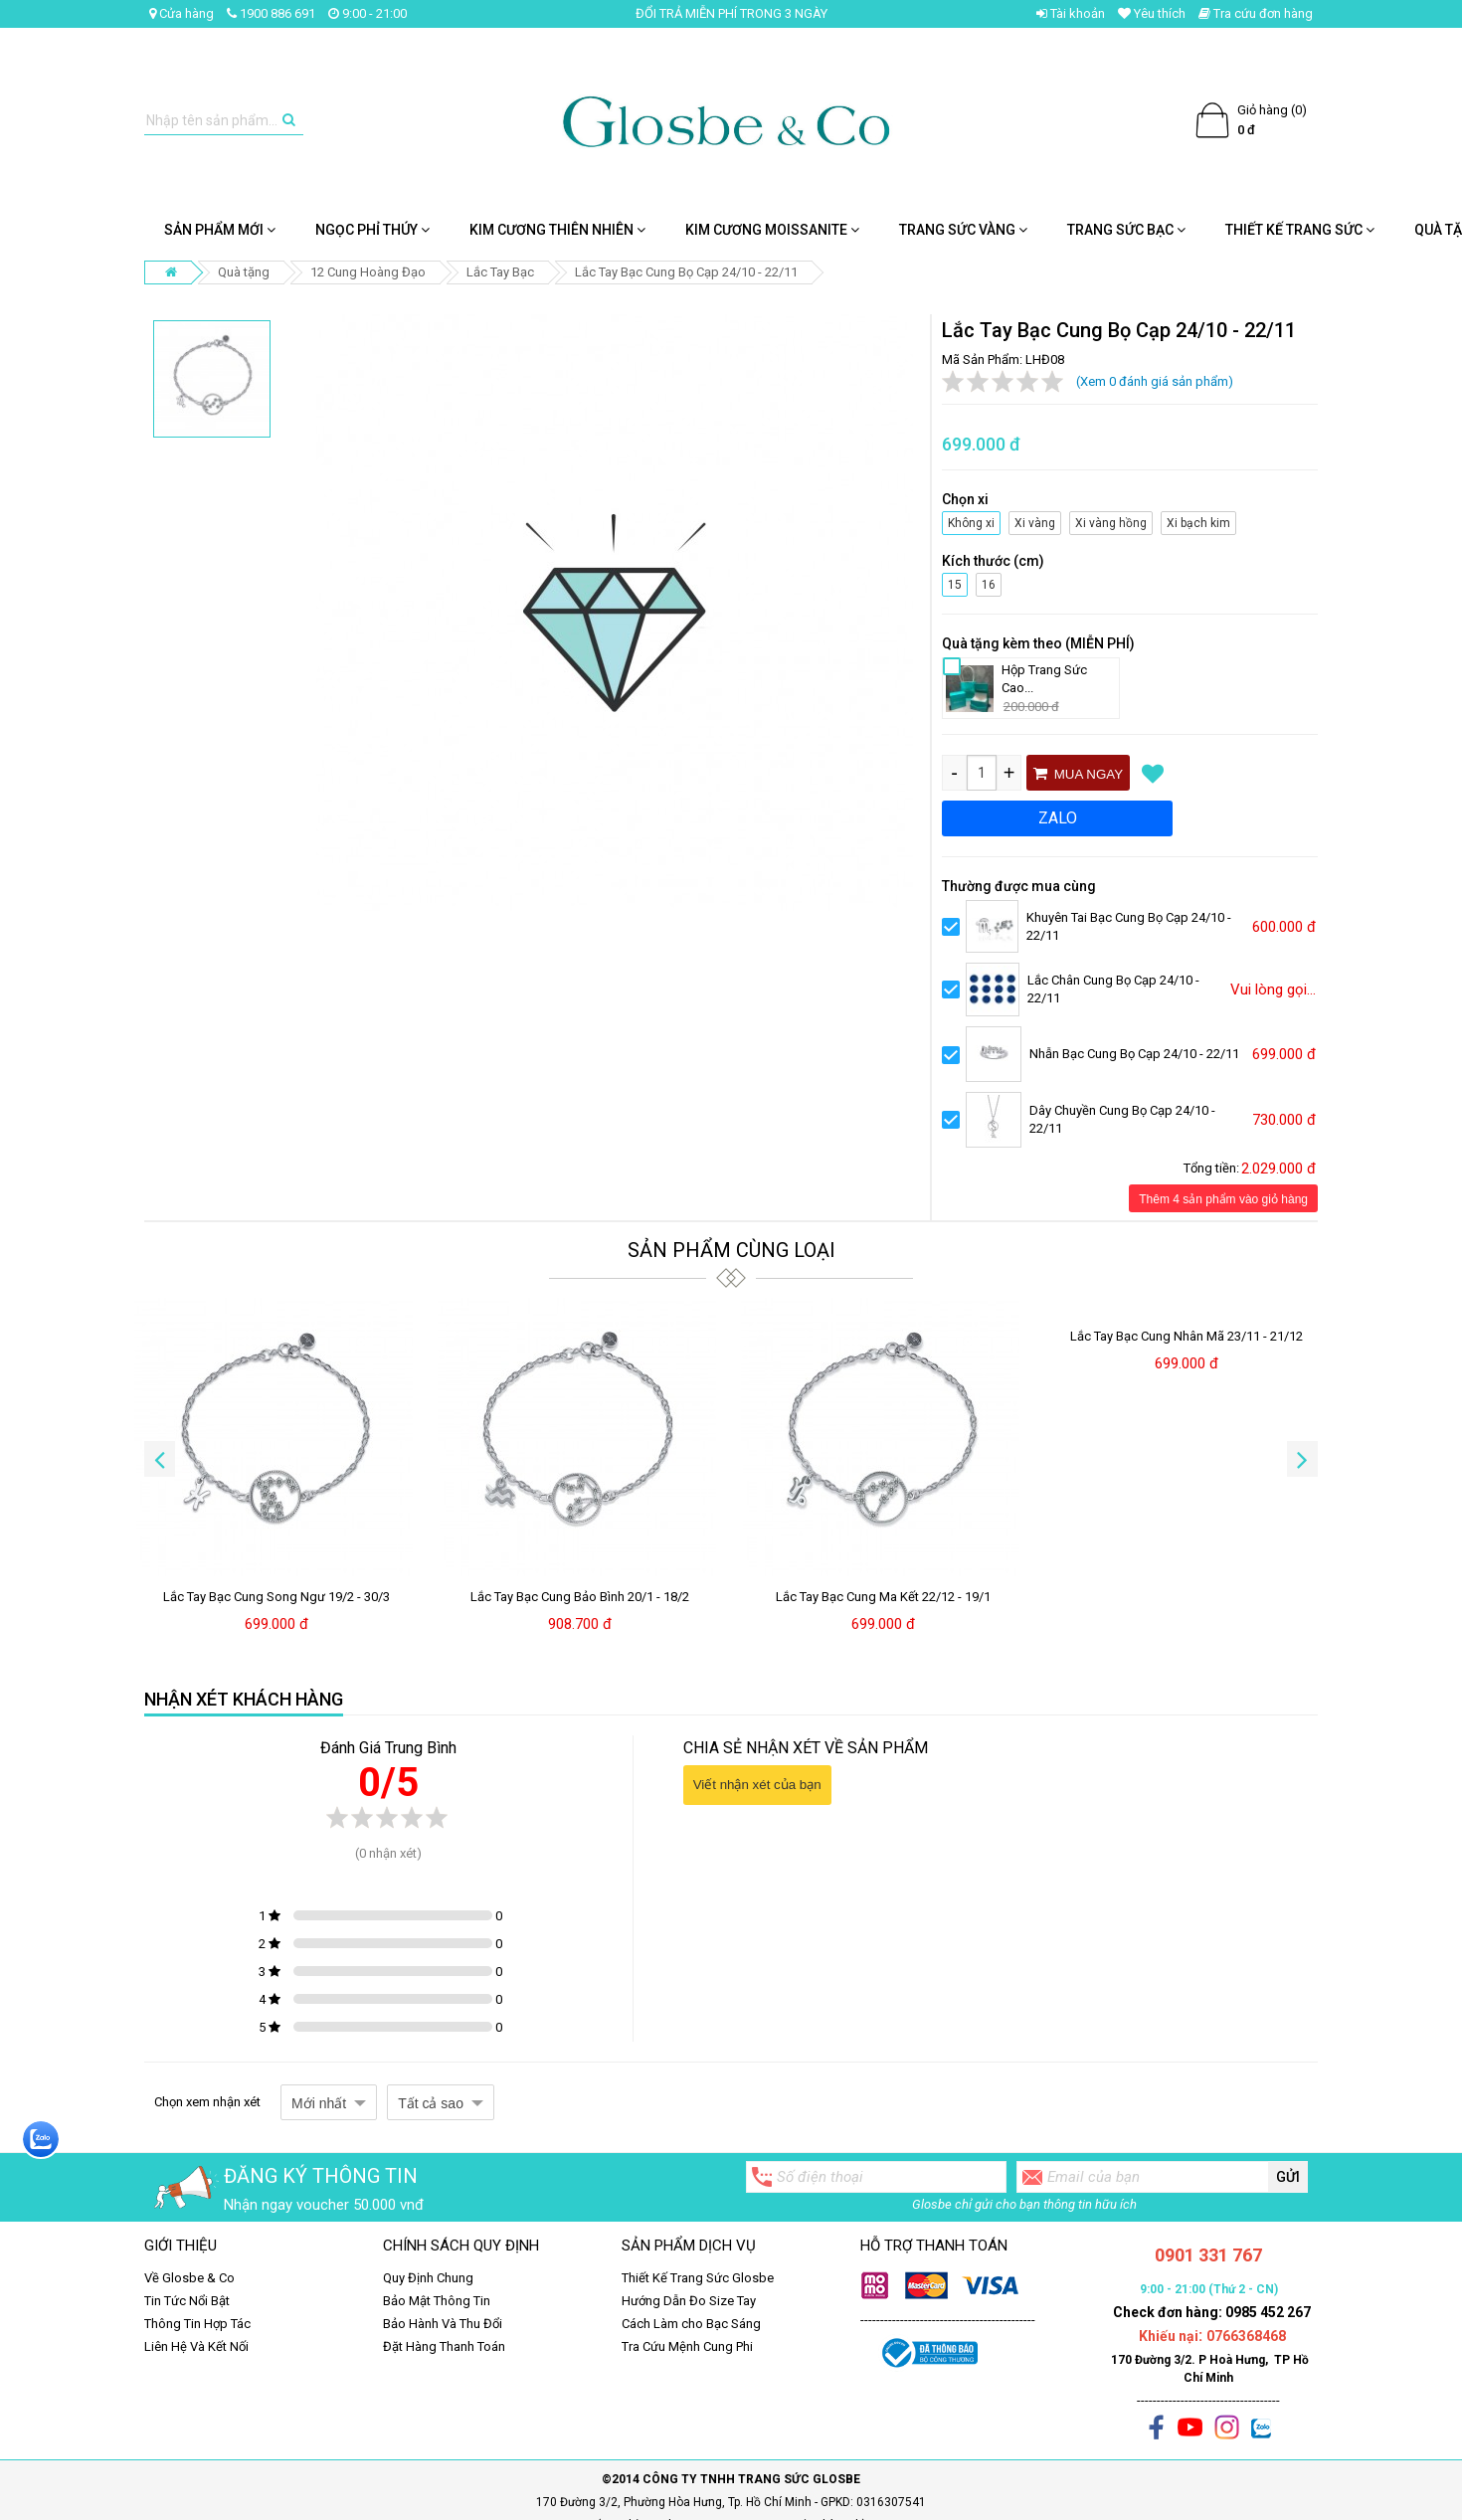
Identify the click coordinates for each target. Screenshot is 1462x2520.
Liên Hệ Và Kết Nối (196, 2346)
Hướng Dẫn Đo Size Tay (689, 2300)
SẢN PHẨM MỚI (219, 230)
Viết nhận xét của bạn (757, 1784)
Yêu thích (1152, 13)
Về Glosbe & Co (189, 2277)
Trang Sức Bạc (1126, 230)
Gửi (1288, 2177)
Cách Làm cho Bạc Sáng (691, 2323)
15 (955, 582)
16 (989, 582)
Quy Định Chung (428, 2277)
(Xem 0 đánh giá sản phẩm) (1154, 381)
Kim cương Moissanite (772, 230)
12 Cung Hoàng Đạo (368, 272)
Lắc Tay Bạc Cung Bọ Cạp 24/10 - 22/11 (686, 272)
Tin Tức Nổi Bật (187, 2300)
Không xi (969, 520)
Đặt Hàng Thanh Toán (444, 2346)
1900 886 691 (271, 13)
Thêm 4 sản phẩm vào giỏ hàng (1223, 1199)
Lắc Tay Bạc (500, 272)
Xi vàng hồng (1108, 520)
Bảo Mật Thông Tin (436, 2300)
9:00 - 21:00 (367, 13)
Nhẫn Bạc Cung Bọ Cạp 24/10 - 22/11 (1134, 1053)
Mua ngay (1078, 774)
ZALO (1057, 818)
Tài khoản (1070, 13)
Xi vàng (1035, 520)
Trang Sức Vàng (963, 230)
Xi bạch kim (1196, 520)
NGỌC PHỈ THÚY (372, 230)
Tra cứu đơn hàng (1255, 13)
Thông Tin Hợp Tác (197, 2323)
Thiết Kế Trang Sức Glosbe (698, 2277)
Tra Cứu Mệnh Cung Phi (687, 2346)
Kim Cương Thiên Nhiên (557, 230)
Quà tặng (244, 272)
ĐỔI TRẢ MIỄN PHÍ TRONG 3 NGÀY (731, 13)
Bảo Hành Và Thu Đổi (442, 2323)
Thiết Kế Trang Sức (1299, 230)
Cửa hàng (181, 13)
